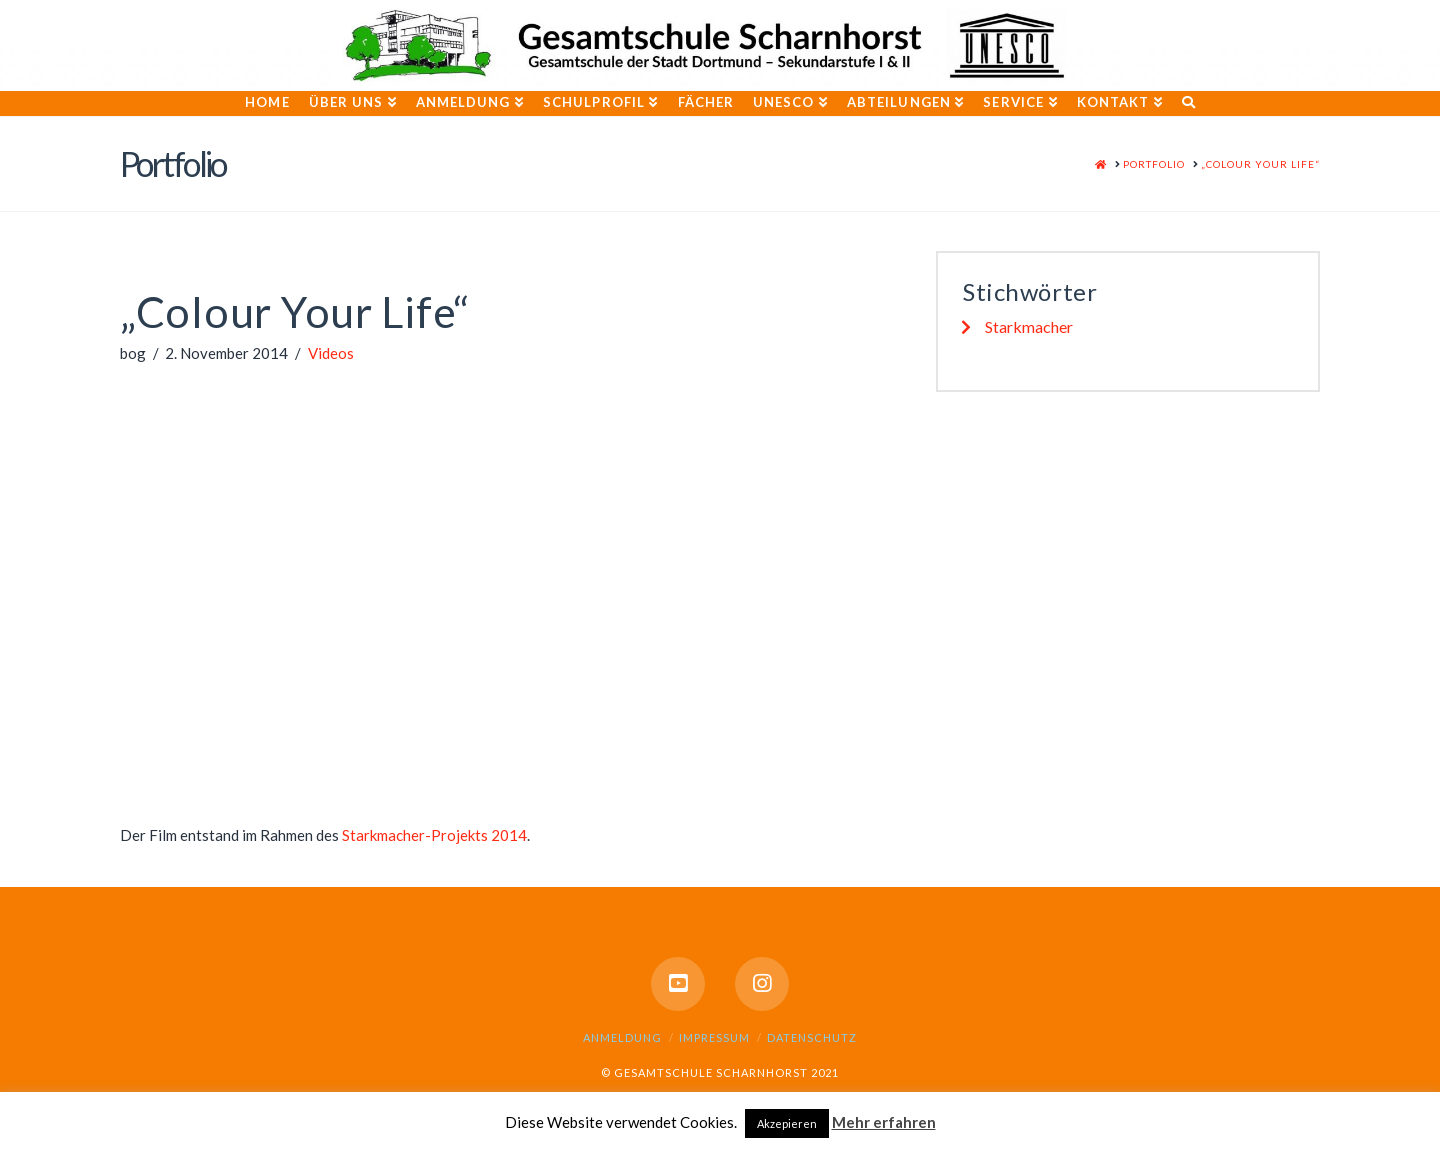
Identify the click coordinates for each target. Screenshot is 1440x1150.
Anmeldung (622, 1037)
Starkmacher (1029, 326)
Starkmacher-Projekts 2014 (434, 835)
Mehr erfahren (884, 1122)
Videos (331, 353)
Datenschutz (812, 1037)
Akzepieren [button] (787, 1123)
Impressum (714, 1037)
